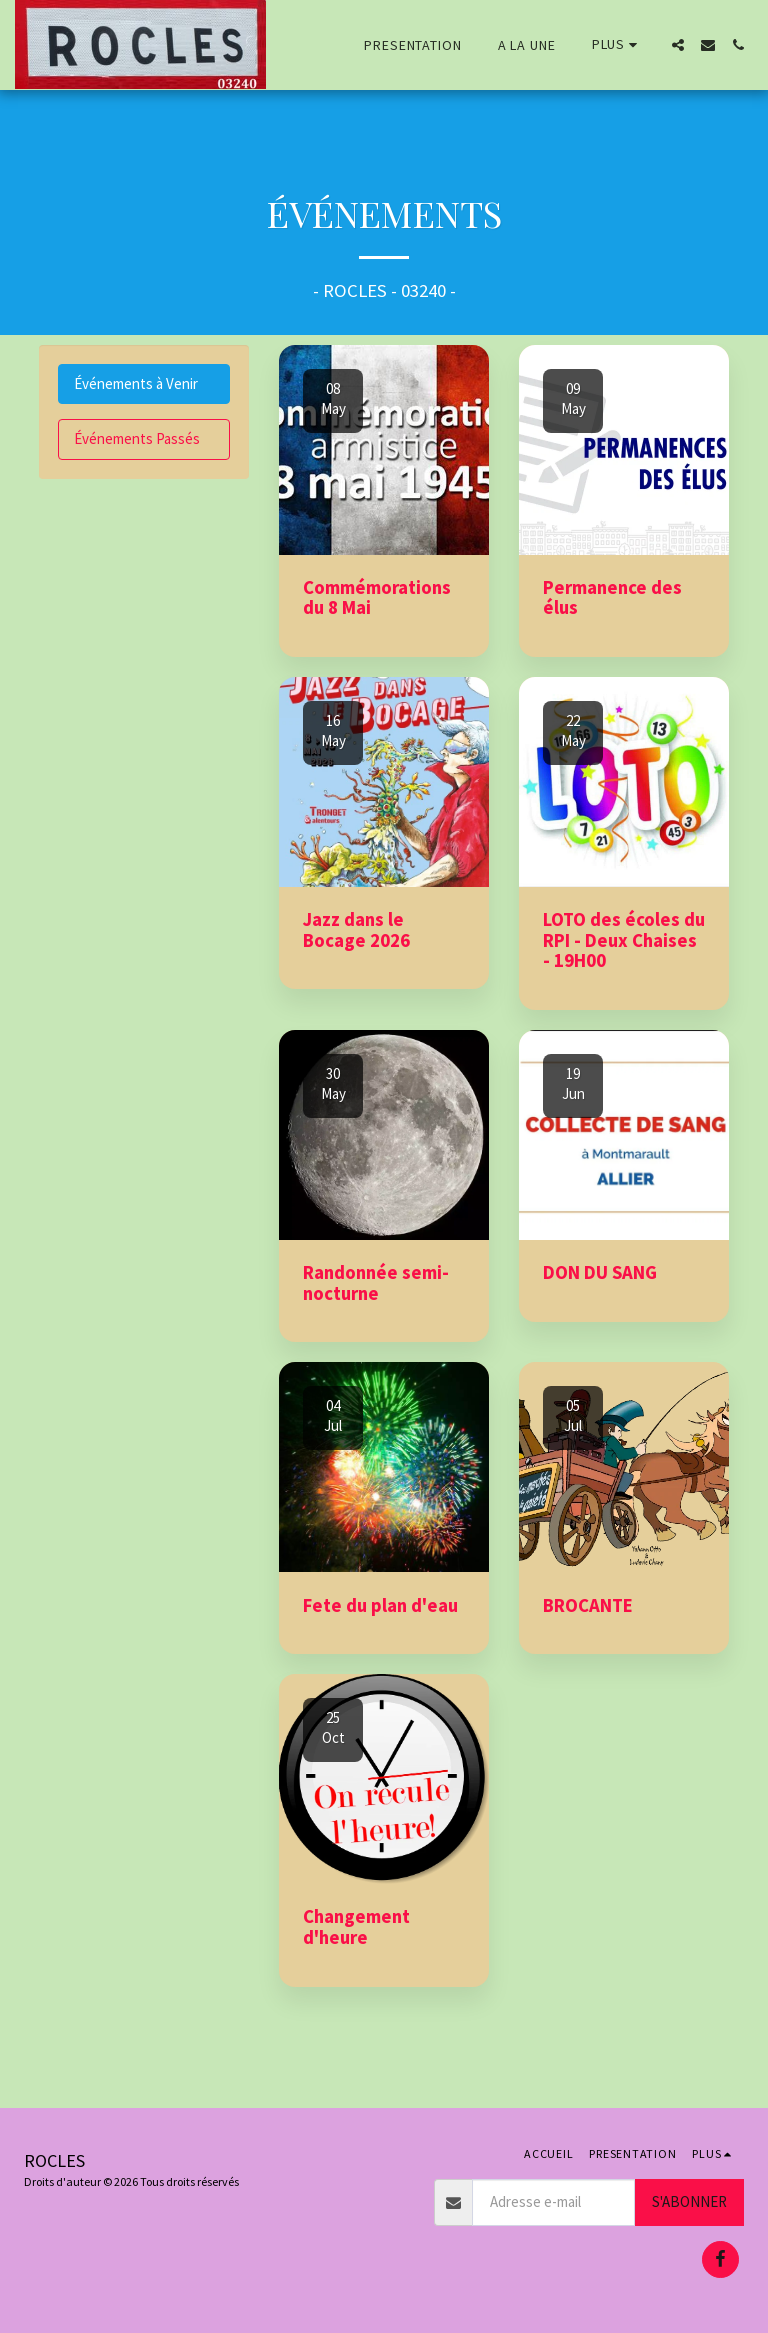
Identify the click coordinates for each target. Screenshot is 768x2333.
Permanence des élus (612, 598)
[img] (384, 450)
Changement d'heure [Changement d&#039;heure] (356, 1927)
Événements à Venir (136, 383)
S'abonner (689, 2201)
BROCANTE (588, 1605)
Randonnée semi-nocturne (376, 1283)
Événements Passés (137, 438)
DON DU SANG (600, 1272)
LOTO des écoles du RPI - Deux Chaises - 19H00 (624, 940)
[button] (678, 45)
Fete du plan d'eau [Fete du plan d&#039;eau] (380, 1605)
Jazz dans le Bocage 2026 (356, 930)
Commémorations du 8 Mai (377, 598)
